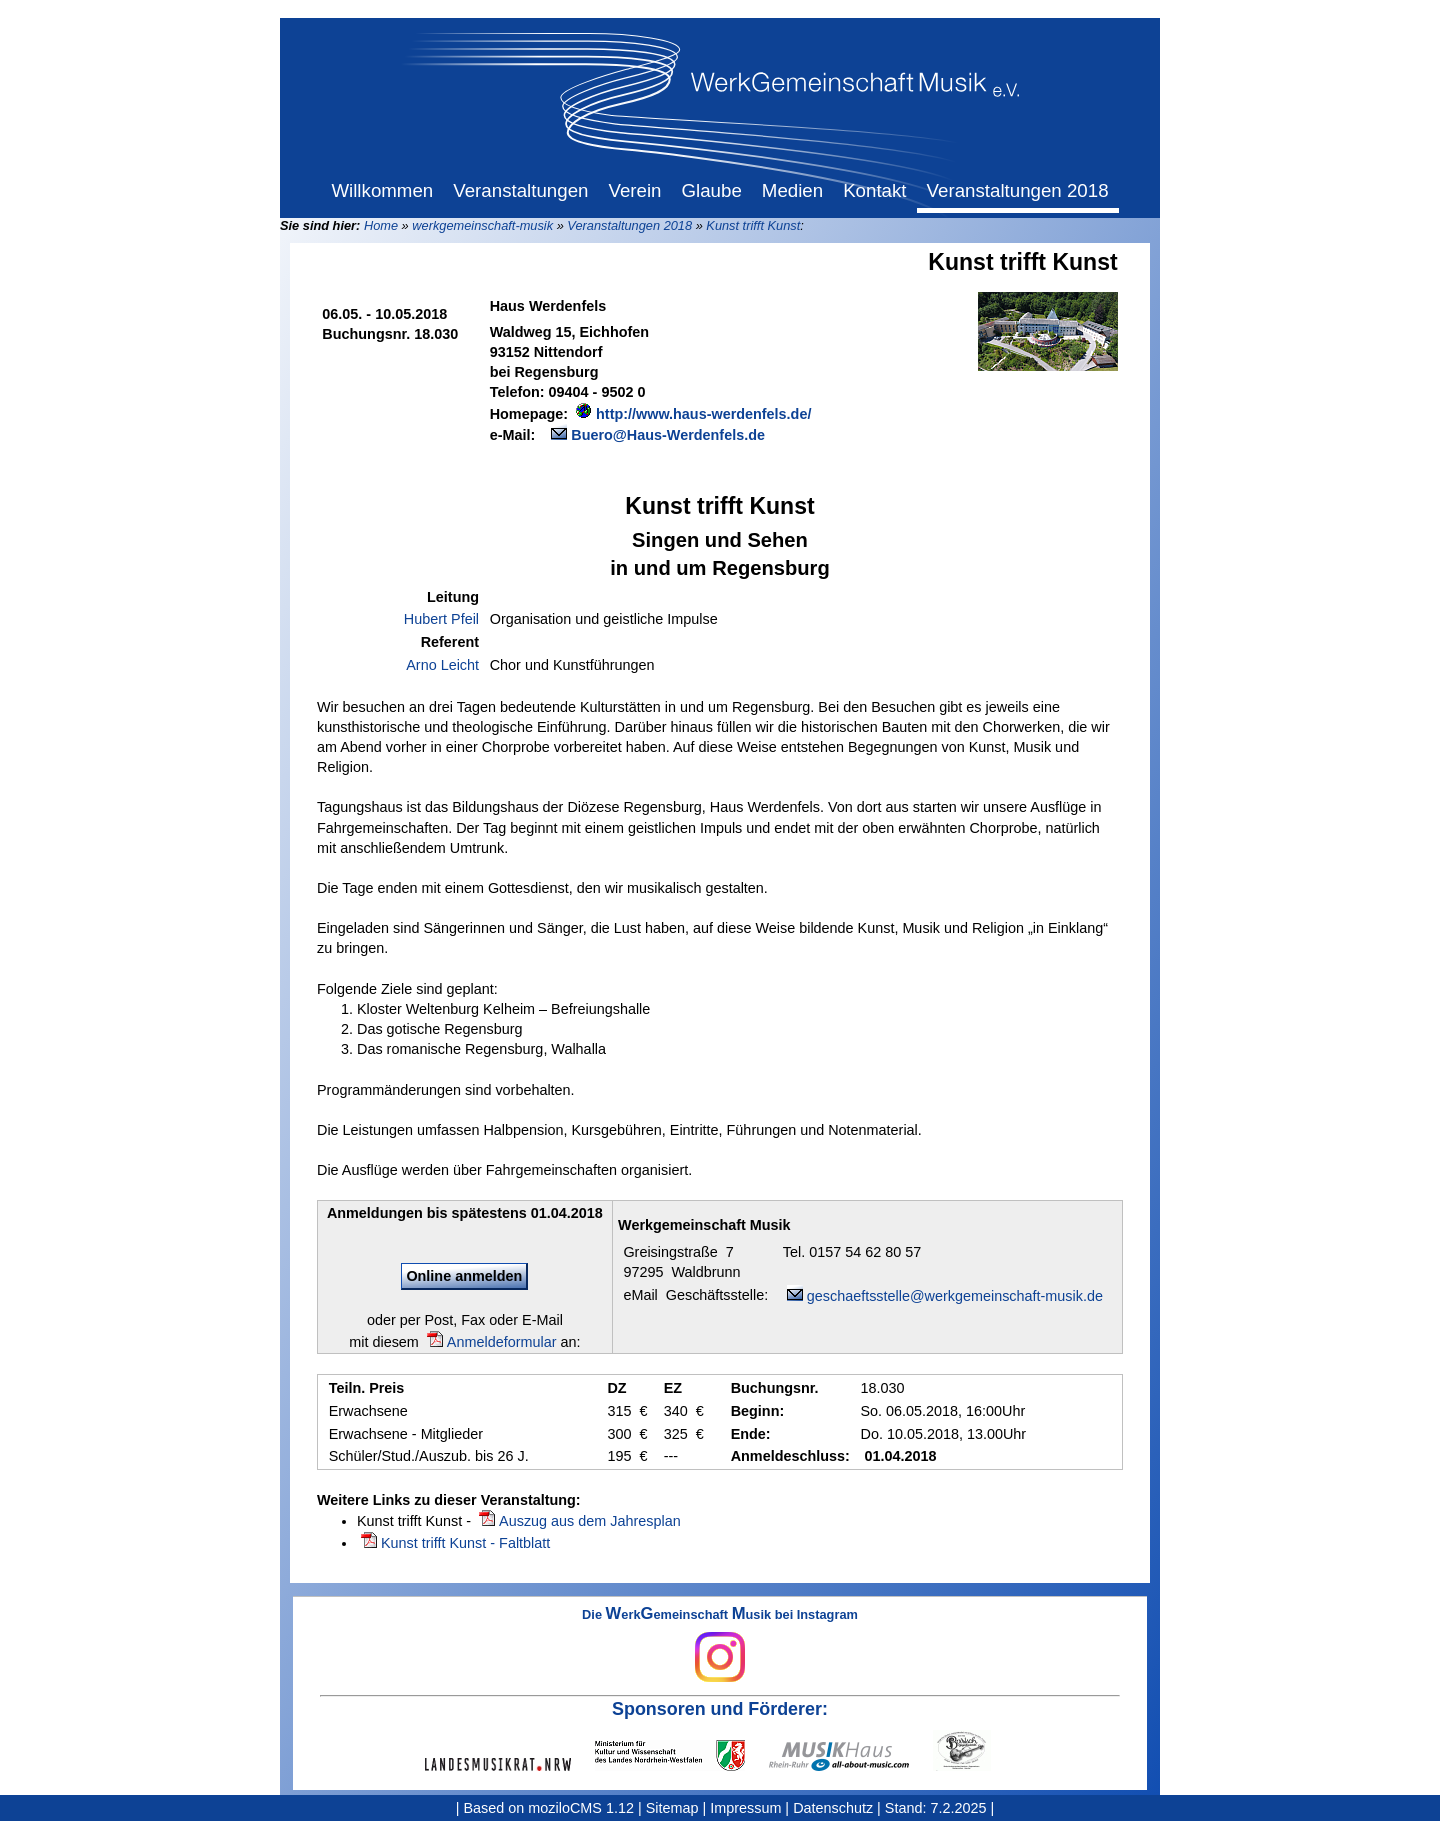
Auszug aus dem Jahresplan (590, 1521)
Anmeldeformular (502, 1342)
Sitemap (672, 1808)
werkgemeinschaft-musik (482, 225)
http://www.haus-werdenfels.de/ (703, 414)
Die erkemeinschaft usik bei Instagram (720, 1645)
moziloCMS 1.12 (581, 1808)
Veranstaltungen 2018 (629, 225)
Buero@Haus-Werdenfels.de (668, 435)
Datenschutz (833, 1808)
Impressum (745, 1808)
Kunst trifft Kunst (753, 225)
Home (381, 225)
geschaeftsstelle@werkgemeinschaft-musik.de (955, 1296)
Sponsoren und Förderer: (720, 1709)
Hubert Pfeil (441, 619)
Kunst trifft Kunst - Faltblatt (465, 1543)
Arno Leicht (442, 665)
